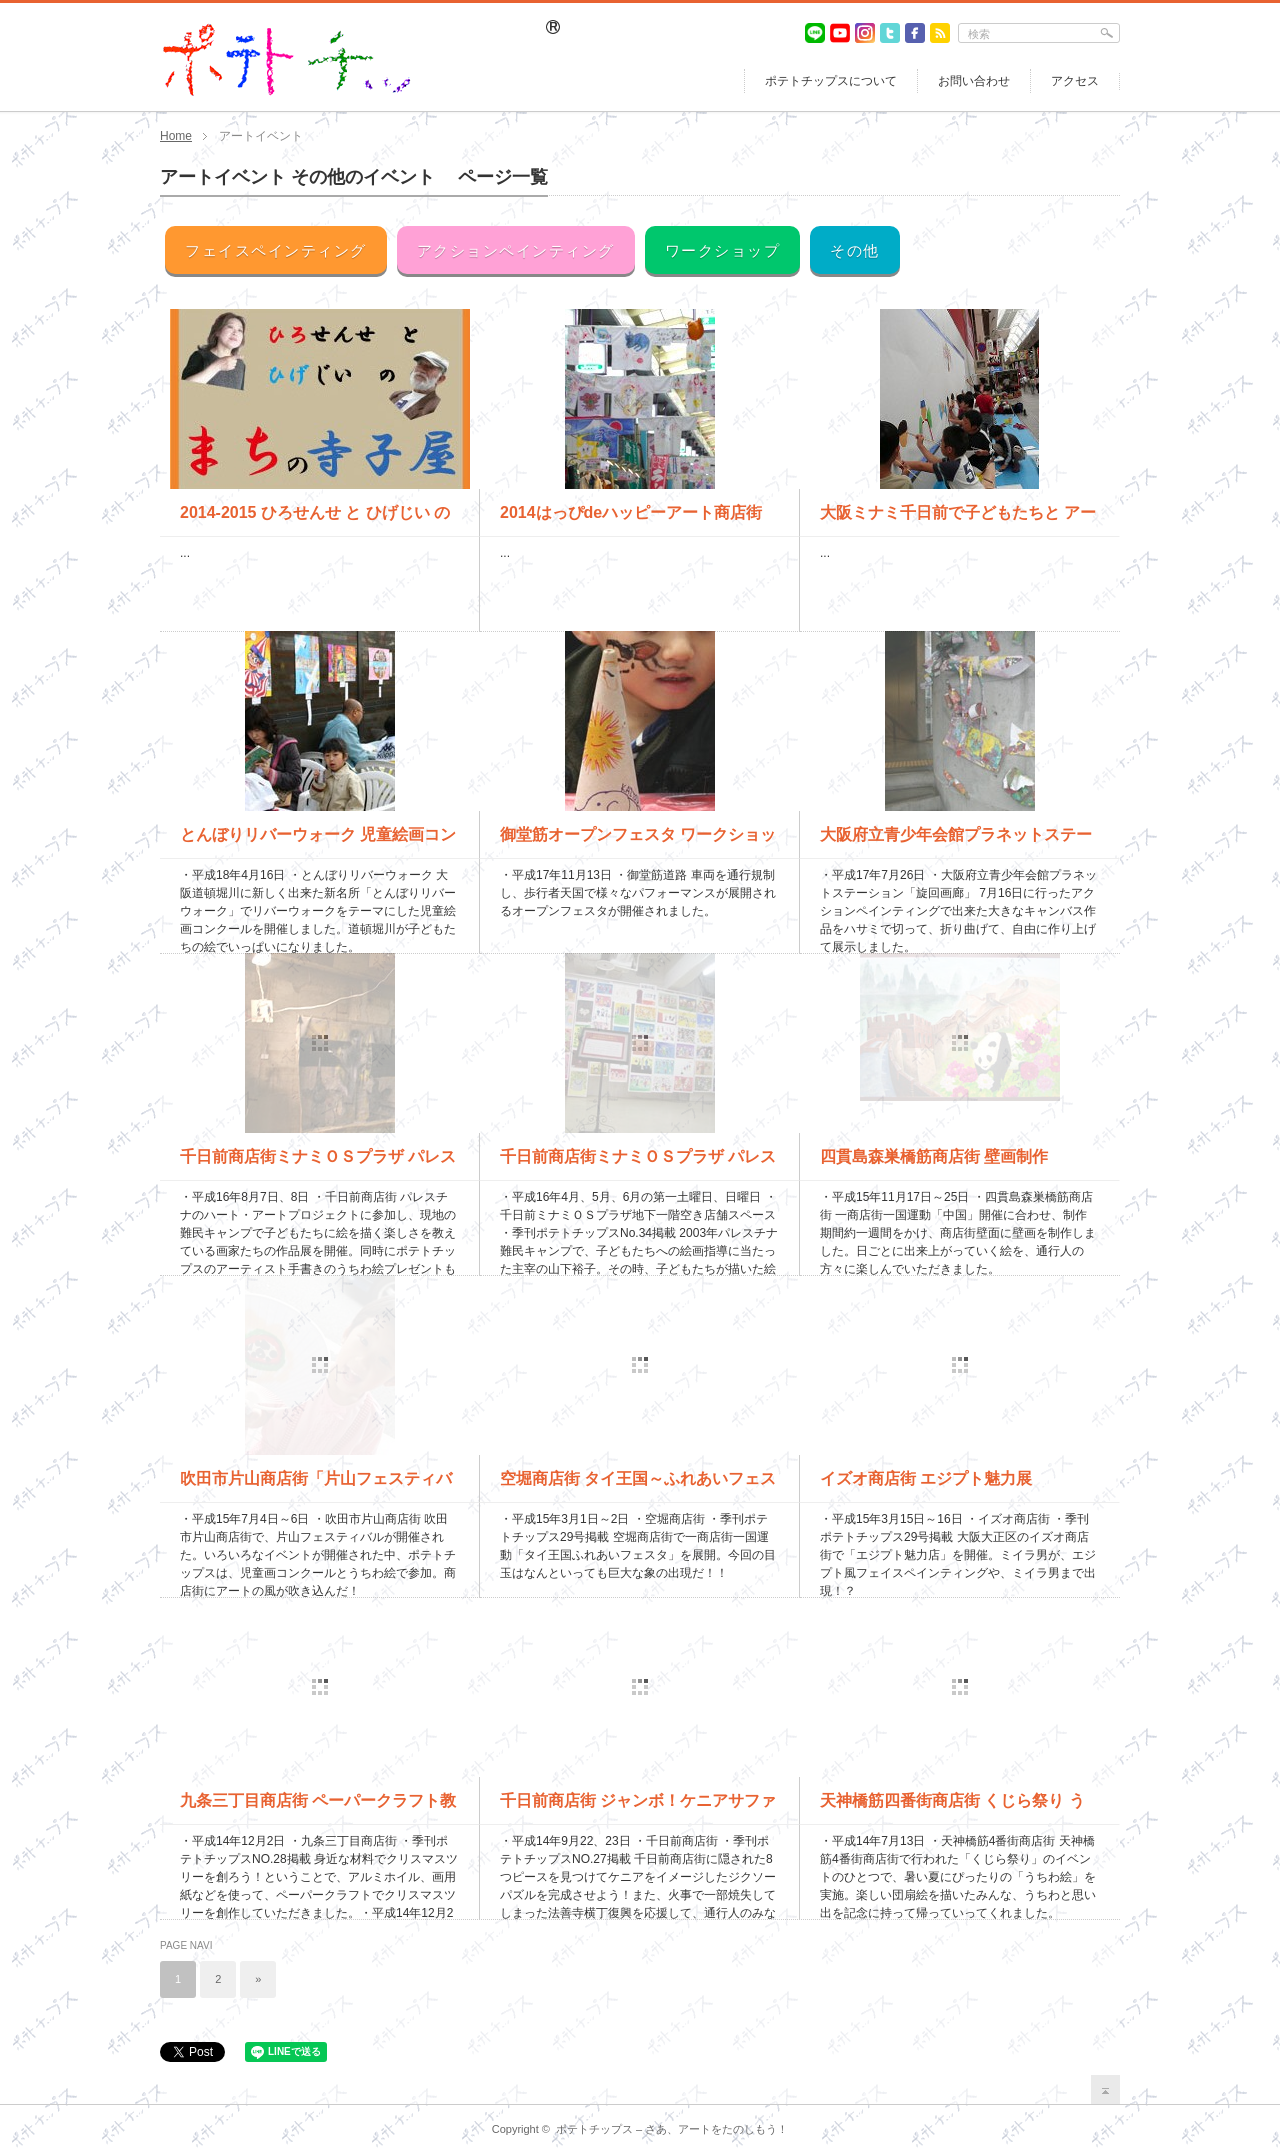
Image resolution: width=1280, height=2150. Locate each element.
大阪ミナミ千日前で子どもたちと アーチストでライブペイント (958, 520)
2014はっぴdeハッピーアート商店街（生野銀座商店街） (631, 520)
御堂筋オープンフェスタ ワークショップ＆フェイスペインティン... (638, 842)
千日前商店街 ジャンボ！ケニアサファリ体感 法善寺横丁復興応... (638, 1808)
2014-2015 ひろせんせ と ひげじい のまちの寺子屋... (315, 520)
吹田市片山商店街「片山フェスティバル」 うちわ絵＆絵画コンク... (316, 1486)
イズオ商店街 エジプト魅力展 (926, 1478)
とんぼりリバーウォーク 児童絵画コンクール (318, 842)
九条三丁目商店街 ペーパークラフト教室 (318, 1808)
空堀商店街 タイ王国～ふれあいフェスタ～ (638, 1486)
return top (1105, 2089)
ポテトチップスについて (831, 81)
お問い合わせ (974, 81)
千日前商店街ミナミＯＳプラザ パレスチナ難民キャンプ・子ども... (638, 1164)
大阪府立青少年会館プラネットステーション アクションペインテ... (956, 842)
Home (176, 136)
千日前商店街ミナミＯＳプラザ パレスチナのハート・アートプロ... (318, 1164)
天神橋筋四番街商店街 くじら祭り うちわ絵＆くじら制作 (952, 1808)
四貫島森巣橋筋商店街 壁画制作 (934, 1156)
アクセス (1075, 81)
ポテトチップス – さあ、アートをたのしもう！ (672, 2129)
